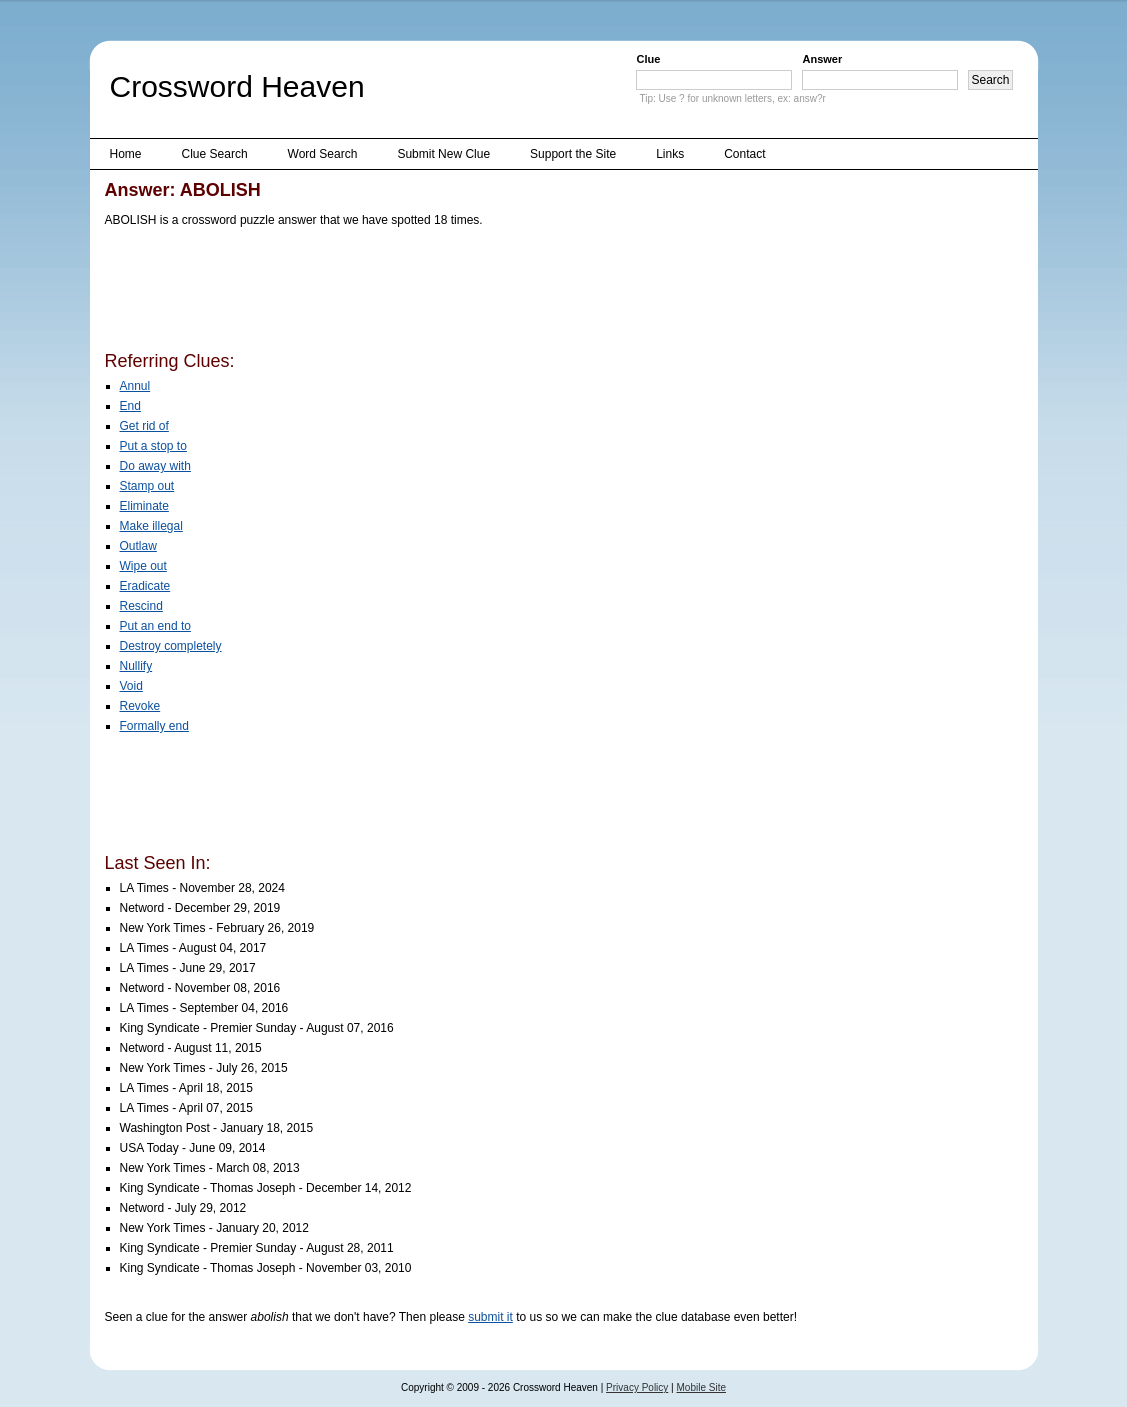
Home (126, 154)
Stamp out (147, 486)
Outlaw (138, 546)
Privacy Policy (637, 1387)
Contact (744, 154)
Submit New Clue (443, 154)
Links (670, 154)
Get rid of (144, 426)
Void (131, 686)
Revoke (140, 706)
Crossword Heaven (237, 86)
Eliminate (144, 506)
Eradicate (145, 586)
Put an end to (155, 626)
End (130, 406)
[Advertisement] (469, 293)
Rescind (141, 606)
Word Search (323, 154)
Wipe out (143, 566)
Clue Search (215, 154)
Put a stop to (153, 446)
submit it (490, 1317)
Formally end (154, 726)
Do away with (155, 466)
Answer (822, 59)
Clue (648, 59)
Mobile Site (701, 1387)
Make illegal (151, 526)
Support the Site (573, 154)
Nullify (136, 666)
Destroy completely (171, 646)
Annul (135, 386)
